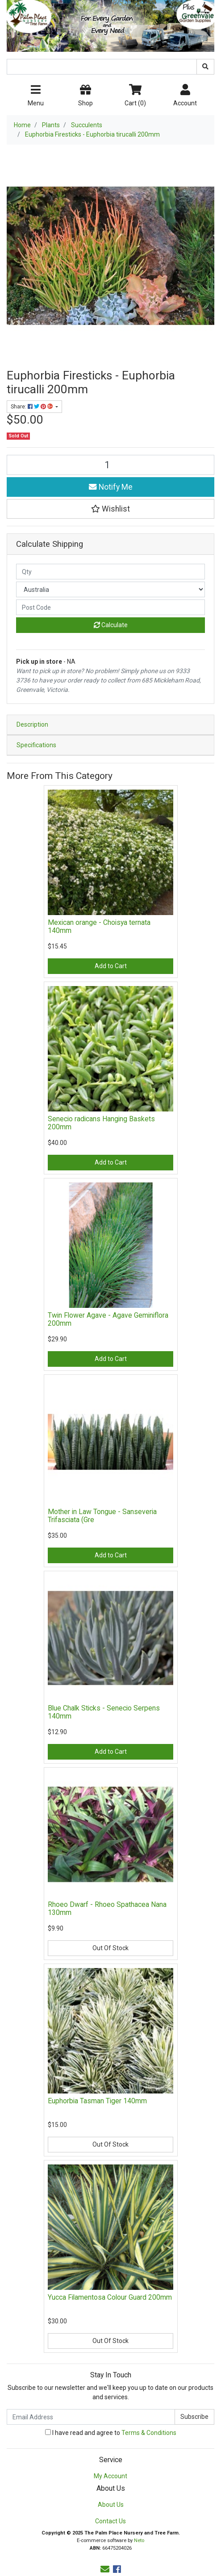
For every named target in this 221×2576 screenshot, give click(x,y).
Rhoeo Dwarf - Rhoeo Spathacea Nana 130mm (107, 1908)
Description (32, 724)
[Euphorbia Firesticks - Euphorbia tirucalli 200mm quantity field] (110, 465)
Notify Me (111, 487)
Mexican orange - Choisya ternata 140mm (99, 926)
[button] (110, 509)
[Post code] (110, 607)
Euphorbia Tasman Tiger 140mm (97, 2101)
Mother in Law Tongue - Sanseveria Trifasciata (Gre (102, 1515)
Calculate (111, 624)
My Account (110, 2476)
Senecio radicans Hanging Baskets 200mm (101, 1123)
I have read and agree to (110, 2432)
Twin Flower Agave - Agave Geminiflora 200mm (108, 1319)
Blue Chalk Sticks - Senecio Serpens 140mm (104, 1712)
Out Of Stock (110, 1948)
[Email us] (104, 2569)
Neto (139, 2540)
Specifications (36, 745)
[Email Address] (91, 2417)
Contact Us (110, 2521)
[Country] (110, 589)
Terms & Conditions (148, 2432)
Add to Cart (111, 966)
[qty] (110, 571)
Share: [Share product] (32, 407)
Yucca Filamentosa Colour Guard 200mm (110, 2297)
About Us (111, 2504)
